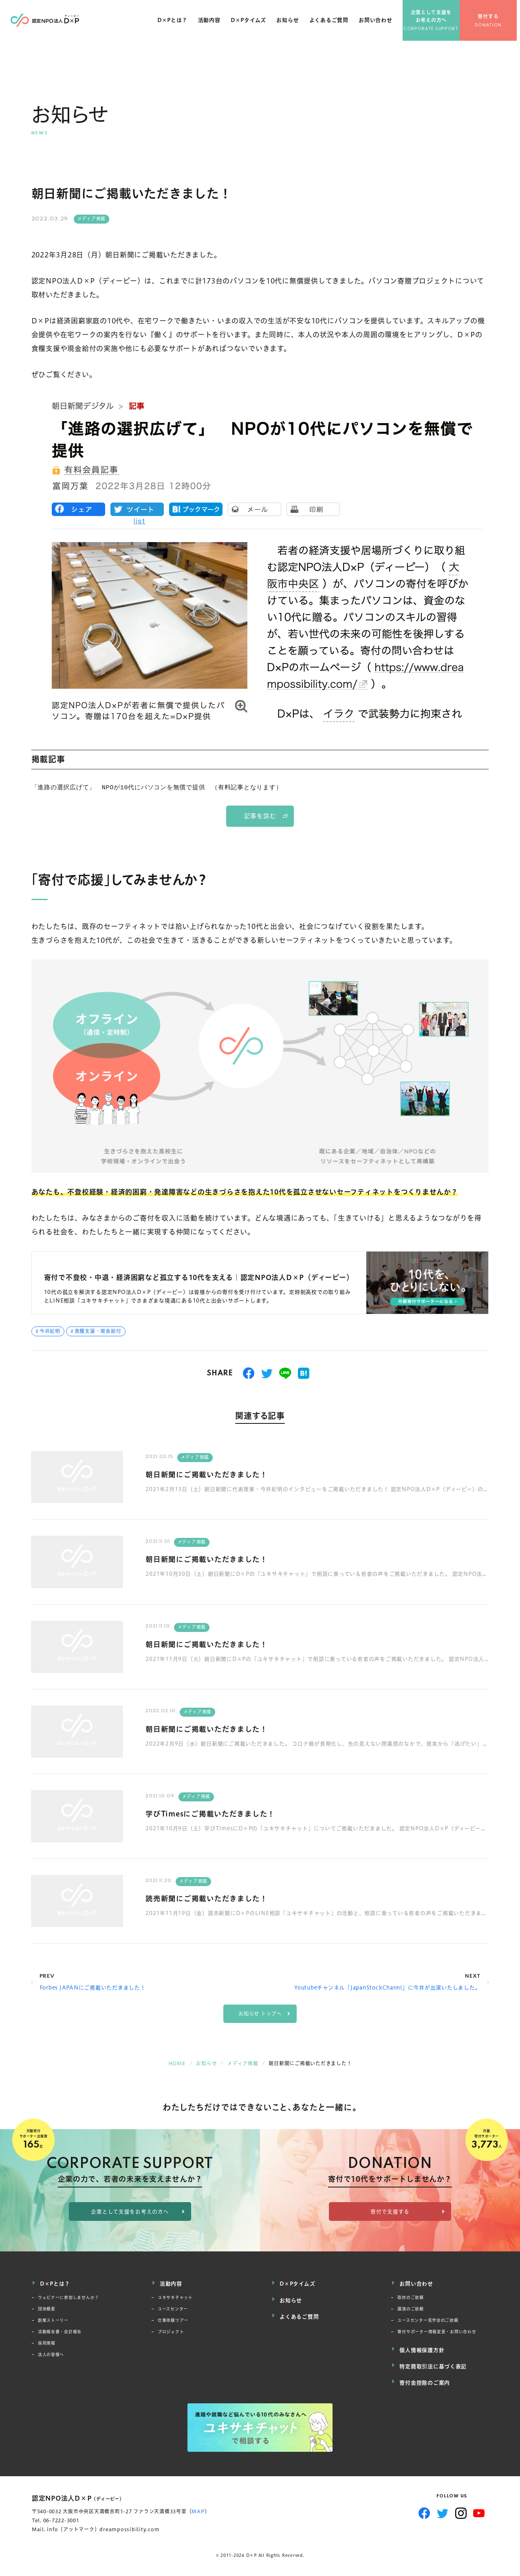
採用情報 (46, 2341)
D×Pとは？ (175, 24)
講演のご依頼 (410, 2307)
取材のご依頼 (410, 2296)
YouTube (479, 2505)
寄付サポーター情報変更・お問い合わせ (436, 2330)
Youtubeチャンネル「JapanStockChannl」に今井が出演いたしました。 (387, 1987)
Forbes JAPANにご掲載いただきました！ (93, 1987)
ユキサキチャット (175, 2296)
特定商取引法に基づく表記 (433, 2362)
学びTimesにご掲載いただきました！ (217, 1813)
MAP (198, 2504)
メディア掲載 (91, 219)
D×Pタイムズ (251, 24)
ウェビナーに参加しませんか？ (68, 2296)
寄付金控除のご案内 (424, 2376)
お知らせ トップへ (260, 2014)
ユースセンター (173, 2307)
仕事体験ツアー (173, 2318)
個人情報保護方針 (421, 2347)
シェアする (249, 1373)
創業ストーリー (53, 2318)
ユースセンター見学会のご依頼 (427, 2318)
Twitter (443, 2505)
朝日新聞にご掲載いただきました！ (213, 1474)
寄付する (491, 21)
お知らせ (291, 24)
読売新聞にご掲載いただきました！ (213, 1898)
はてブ (304, 1373)
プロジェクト (171, 2330)
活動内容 (212, 24)
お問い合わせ (379, 24)
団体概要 (46, 2307)
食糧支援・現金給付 (98, 1331)
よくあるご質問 (331, 24)
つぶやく (267, 1373)
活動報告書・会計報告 (60, 2330)
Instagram (461, 2505)
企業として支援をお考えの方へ (434, 20)
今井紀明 (50, 1331)
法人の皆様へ (51, 2353)
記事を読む (260, 815)
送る (285, 1373)
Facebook (424, 2505)
